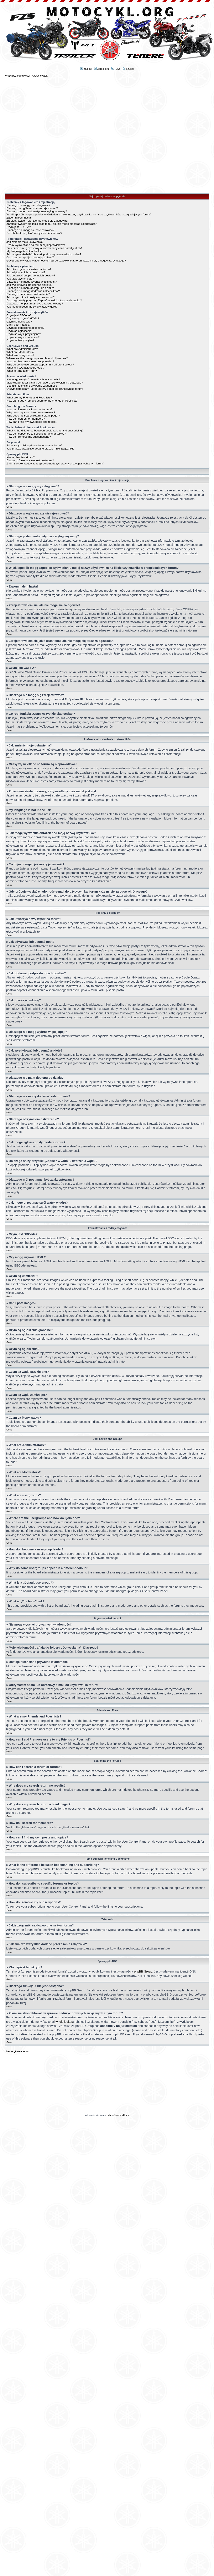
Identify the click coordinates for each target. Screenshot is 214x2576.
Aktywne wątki (40, 75)
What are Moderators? (20, 352)
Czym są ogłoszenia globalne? (25, 327)
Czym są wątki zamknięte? (23, 337)
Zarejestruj (102, 68)
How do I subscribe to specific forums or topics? (36, 433)
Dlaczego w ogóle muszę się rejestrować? (32, 208)
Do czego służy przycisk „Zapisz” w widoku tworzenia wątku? (44, 300)
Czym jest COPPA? (18, 226)
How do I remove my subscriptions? (28, 436)
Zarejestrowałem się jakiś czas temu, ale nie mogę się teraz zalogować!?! (51, 223)
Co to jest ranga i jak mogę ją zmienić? (30, 257)
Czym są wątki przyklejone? (23, 334)
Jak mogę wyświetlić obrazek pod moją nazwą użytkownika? (43, 254)
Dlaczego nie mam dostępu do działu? (30, 287)
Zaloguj (86, 68)
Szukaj (128, 68)
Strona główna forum (17, 2051)
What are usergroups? (20, 355)
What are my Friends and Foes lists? (29, 397)
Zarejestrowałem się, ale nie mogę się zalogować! (37, 220)
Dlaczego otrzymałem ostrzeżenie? (28, 294)
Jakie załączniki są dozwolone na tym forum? (34, 445)
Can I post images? (18, 324)
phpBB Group (143, 1971)
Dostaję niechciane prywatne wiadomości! (32, 385)
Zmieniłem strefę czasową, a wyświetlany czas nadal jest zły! (44, 248)
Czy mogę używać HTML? (22, 318)
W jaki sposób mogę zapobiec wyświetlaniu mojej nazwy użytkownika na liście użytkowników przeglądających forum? (79, 214)
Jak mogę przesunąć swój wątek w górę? (31, 306)
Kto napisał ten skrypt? (20, 457)
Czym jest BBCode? (18, 315)
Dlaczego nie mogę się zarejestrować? (30, 230)
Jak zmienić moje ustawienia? (24, 241)
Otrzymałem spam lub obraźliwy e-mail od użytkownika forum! (44, 388)
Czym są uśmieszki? (19, 321)
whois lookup (64, 2021)
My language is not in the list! (24, 251)
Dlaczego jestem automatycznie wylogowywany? (36, 211)
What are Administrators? (22, 349)
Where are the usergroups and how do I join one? (37, 358)
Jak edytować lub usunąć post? (25, 272)
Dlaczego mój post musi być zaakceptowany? (34, 303)
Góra (9, 507)
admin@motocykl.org (118, 2115)
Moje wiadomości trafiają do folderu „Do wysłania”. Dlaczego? (44, 382)
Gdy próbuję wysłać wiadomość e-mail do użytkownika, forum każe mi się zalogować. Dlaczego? (66, 260)
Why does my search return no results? (30, 412)
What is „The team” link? (21, 370)
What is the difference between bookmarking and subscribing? (44, 430)
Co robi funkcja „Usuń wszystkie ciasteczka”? (34, 233)
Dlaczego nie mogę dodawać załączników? (33, 291)
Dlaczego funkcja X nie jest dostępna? (30, 460)
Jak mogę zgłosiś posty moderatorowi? (30, 297)
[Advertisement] (107, 106)
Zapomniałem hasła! (19, 217)
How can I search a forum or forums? (29, 409)
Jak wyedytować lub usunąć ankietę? (29, 284)
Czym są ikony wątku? (20, 340)
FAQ (115, 68)
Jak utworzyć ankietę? (20, 278)
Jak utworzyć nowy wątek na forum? (28, 269)
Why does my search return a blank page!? (33, 415)
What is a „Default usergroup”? (25, 367)
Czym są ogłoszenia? (19, 330)
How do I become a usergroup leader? (30, 361)
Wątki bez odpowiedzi (17, 75)
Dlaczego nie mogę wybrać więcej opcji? (31, 281)
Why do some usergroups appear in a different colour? (40, 364)
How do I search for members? (25, 418)
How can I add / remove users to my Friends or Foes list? (41, 400)
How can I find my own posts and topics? (31, 421)
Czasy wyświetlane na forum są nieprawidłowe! (35, 245)
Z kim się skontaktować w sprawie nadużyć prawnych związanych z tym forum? (55, 463)
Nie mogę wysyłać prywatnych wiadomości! (33, 379)
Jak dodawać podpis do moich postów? (30, 275)
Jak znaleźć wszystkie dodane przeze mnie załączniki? (40, 448)
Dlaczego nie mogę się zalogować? (28, 205)
